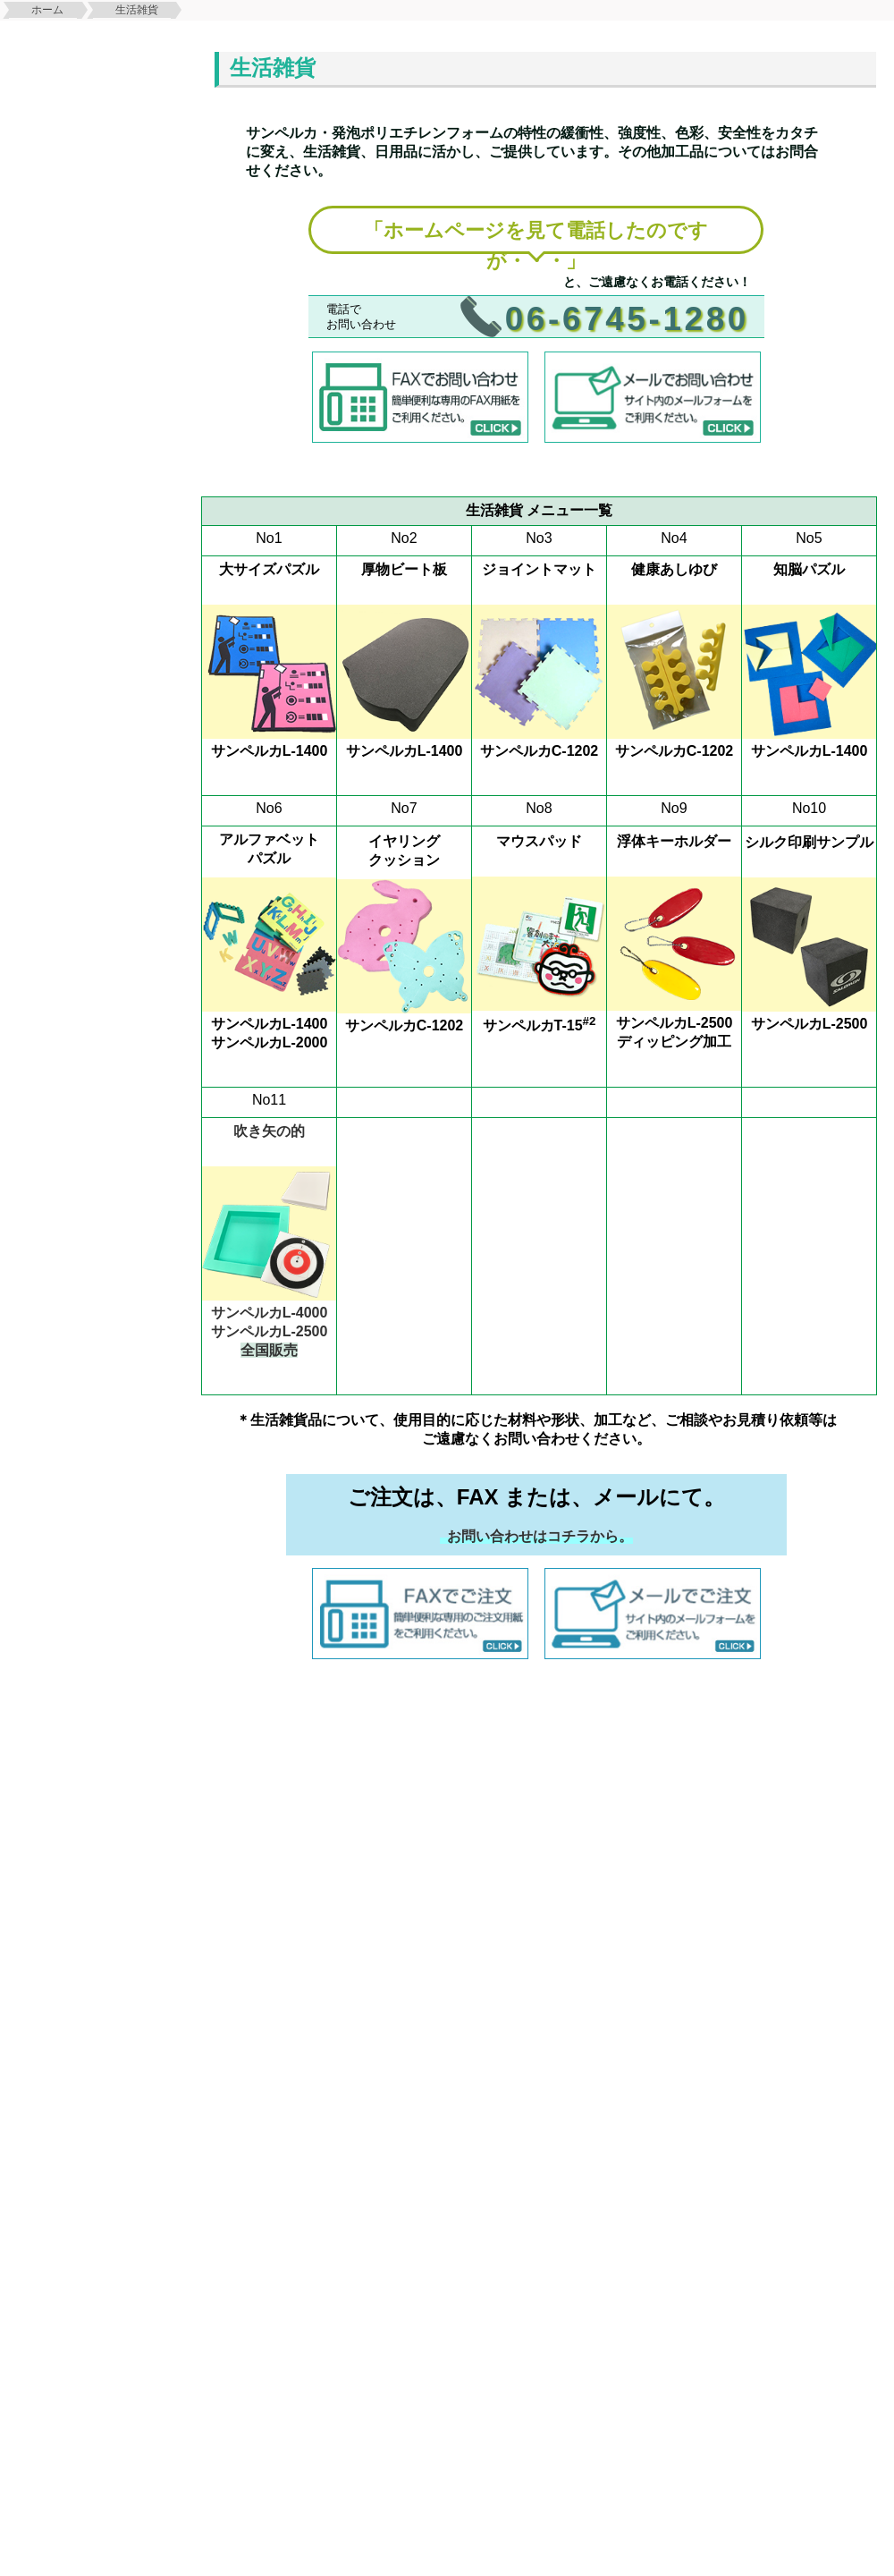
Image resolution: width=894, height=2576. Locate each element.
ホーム (47, 10)
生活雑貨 (136, 10)
